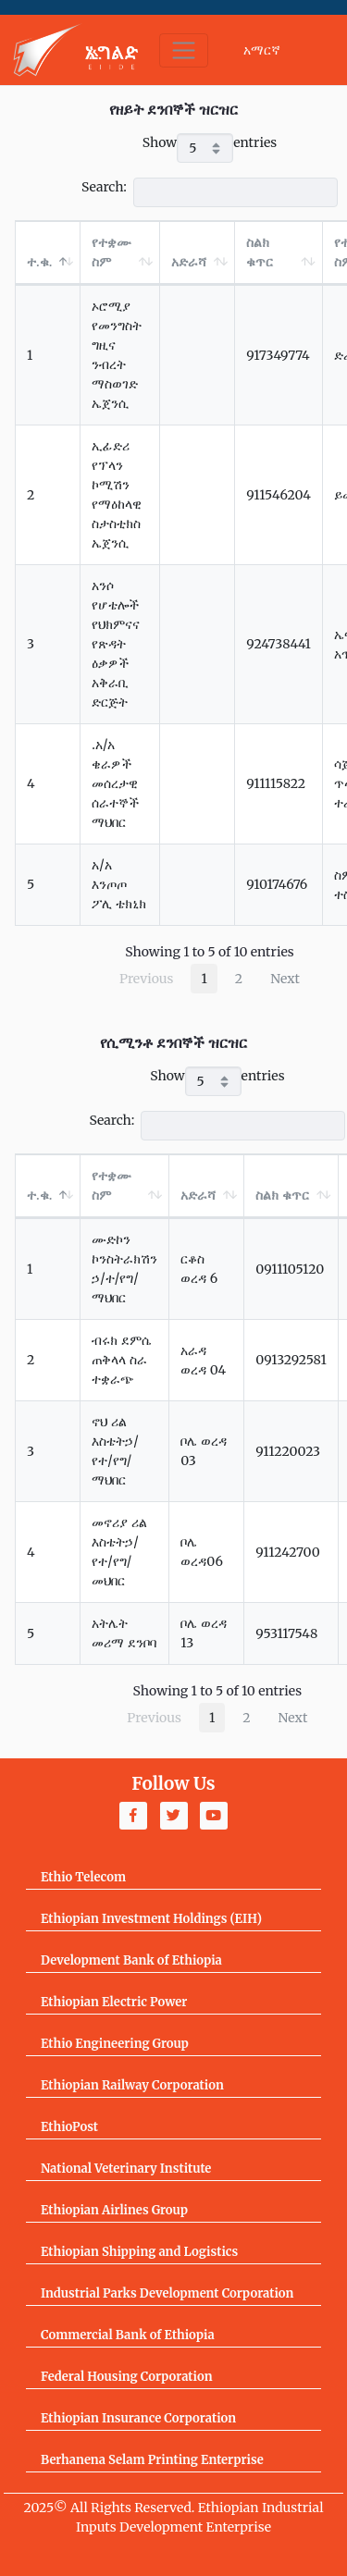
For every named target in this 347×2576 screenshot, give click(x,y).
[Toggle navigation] (183, 50)
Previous (146, 978)
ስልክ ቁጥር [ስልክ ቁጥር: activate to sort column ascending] (259, 252)
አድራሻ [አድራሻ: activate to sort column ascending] (188, 261)
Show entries (210, 148)
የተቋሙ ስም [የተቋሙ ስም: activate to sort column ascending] (111, 252)
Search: (209, 192)
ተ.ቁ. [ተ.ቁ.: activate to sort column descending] (39, 261)
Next (285, 978)
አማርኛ (261, 50)
